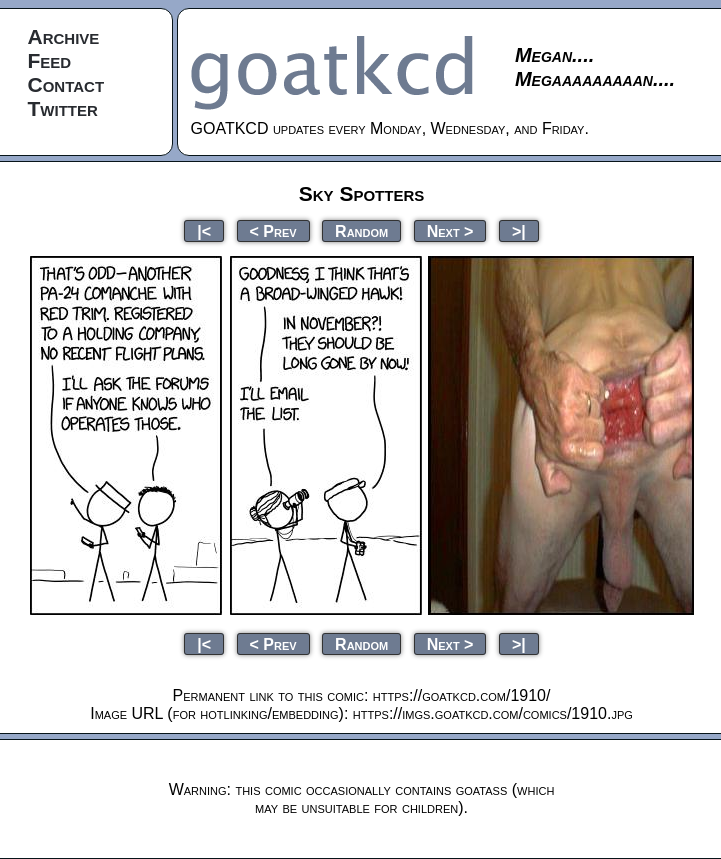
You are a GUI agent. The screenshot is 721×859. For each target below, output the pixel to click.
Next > (450, 230)
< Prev (273, 230)
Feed (50, 60)
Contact (66, 84)
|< (204, 230)
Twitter (63, 108)
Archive (64, 36)
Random (361, 230)
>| (519, 230)
